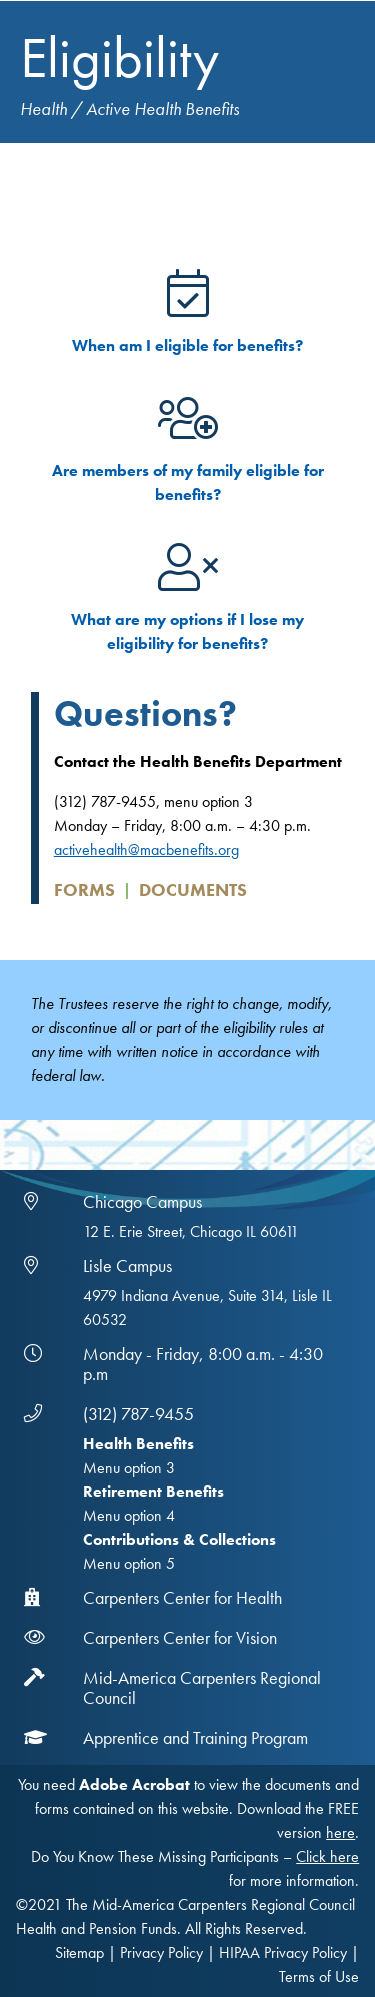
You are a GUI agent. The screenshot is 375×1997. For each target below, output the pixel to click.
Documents (193, 890)
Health (43, 109)
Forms (84, 890)
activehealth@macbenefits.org (146, 849)
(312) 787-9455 (138, 1414)
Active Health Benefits (162, 109)
